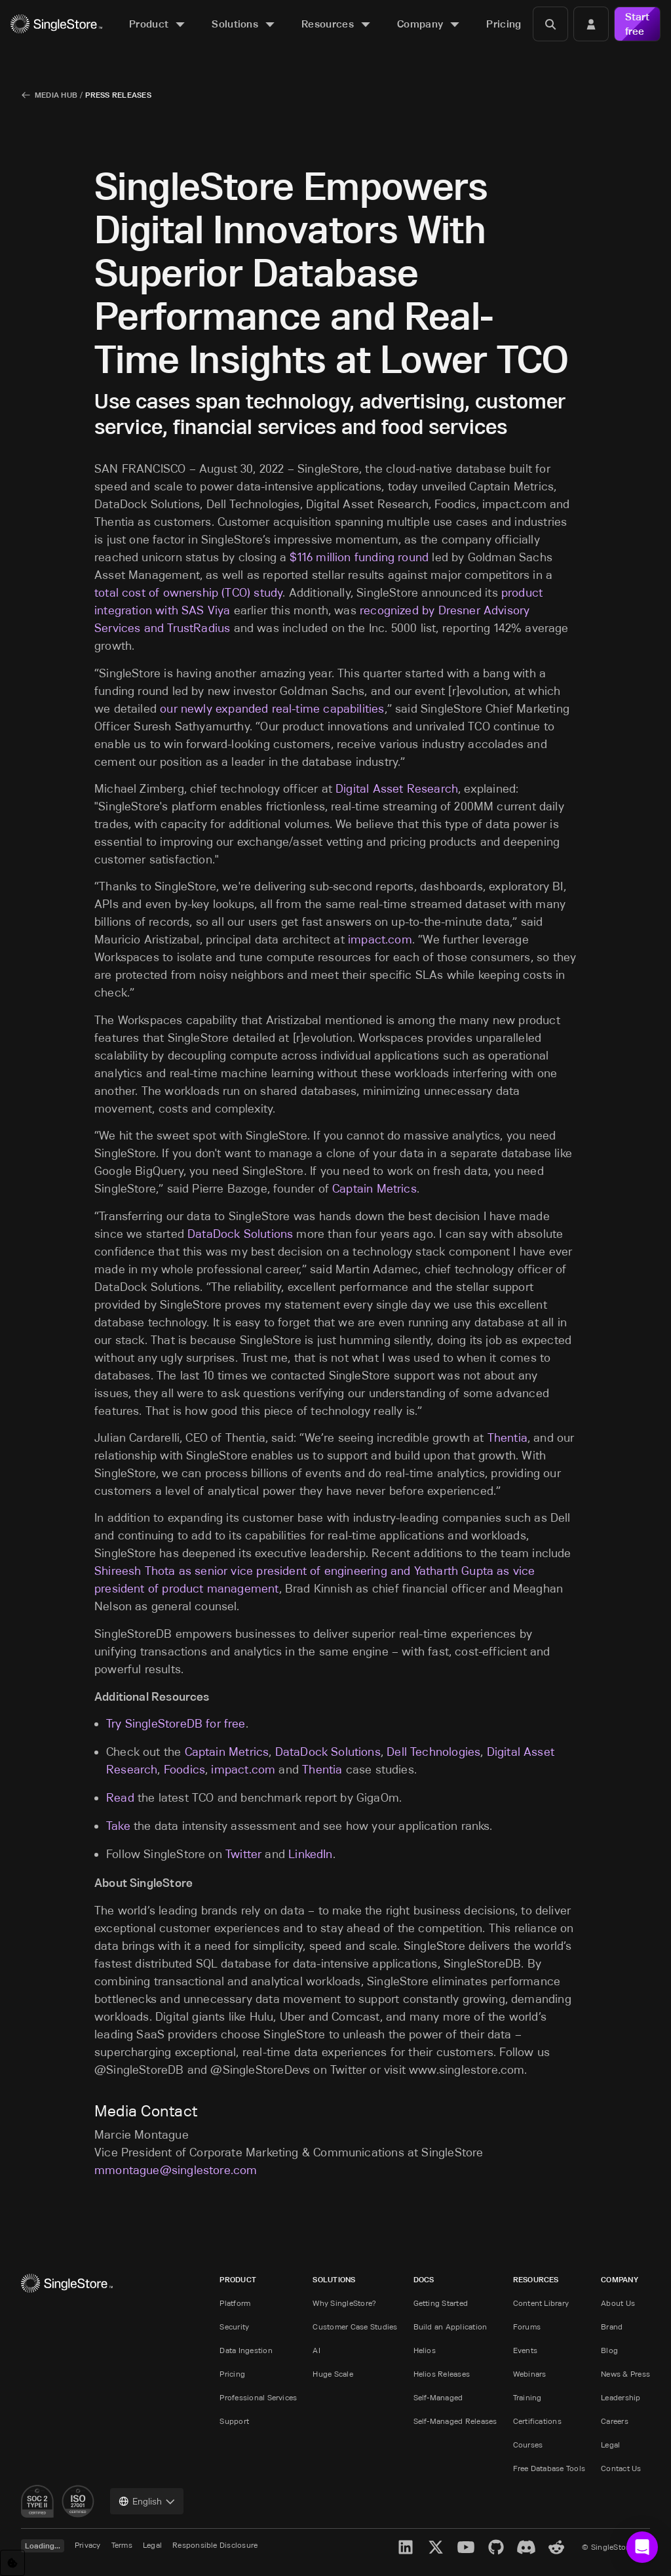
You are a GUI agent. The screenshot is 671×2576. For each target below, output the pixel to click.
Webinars (529, 2374)
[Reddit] (556, 2547)
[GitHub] (496, 2547)
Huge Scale (333, 2374)
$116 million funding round (359, 557)
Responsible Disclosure (215, 2545)
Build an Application (450, 2326)
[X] (436, 2547)
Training (527, 2397)
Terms (121, 2545)
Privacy (88, 2545)
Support (234, 2421)
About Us (618, 2303)
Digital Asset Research (397, 789)
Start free (637, 23)
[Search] (550, 24)
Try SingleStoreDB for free (176, 1723)
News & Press (625, 2374)
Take (118, 1826)
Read (120, 1798)
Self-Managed (438, 2397)
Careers (614, 2421)
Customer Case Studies (355, 2326)
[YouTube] (466, 2547)
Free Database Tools (549, 2468)
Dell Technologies (433, 1752)
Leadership (620, 2397)
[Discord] (526, 2547)
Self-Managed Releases (455, 2421)
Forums (527, 2326)
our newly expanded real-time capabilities (272, 709)
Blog (609, 2350)
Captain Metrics (374, 1188)
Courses (528, 2444)
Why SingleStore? (344, 2303)
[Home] (56, 23)
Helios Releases (441, 2374)
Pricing (232, 2374)
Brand (612, 2326)
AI (316, 2350)
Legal (610, 2444)
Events (525, 2350)
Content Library (541, 2303)
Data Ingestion (246, 2350)
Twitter (243, 1854)
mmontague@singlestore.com (176, 2170)
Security (234, 2326)
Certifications (537, 2421)
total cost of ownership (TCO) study (188, 592)
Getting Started (441, 2303)
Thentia (507, 1438)
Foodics (184, 1769)
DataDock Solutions (240, 1234)
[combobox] (146, 2501)
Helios (424, 2350)
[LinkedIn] (405, 2547)
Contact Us (621, 2468)
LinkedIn (310, 1854)
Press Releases (118, 95)
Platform (235, 2303)
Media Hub (56, 95)
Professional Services (258, 2397)
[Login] (591, 24)
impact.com (380, 939)
